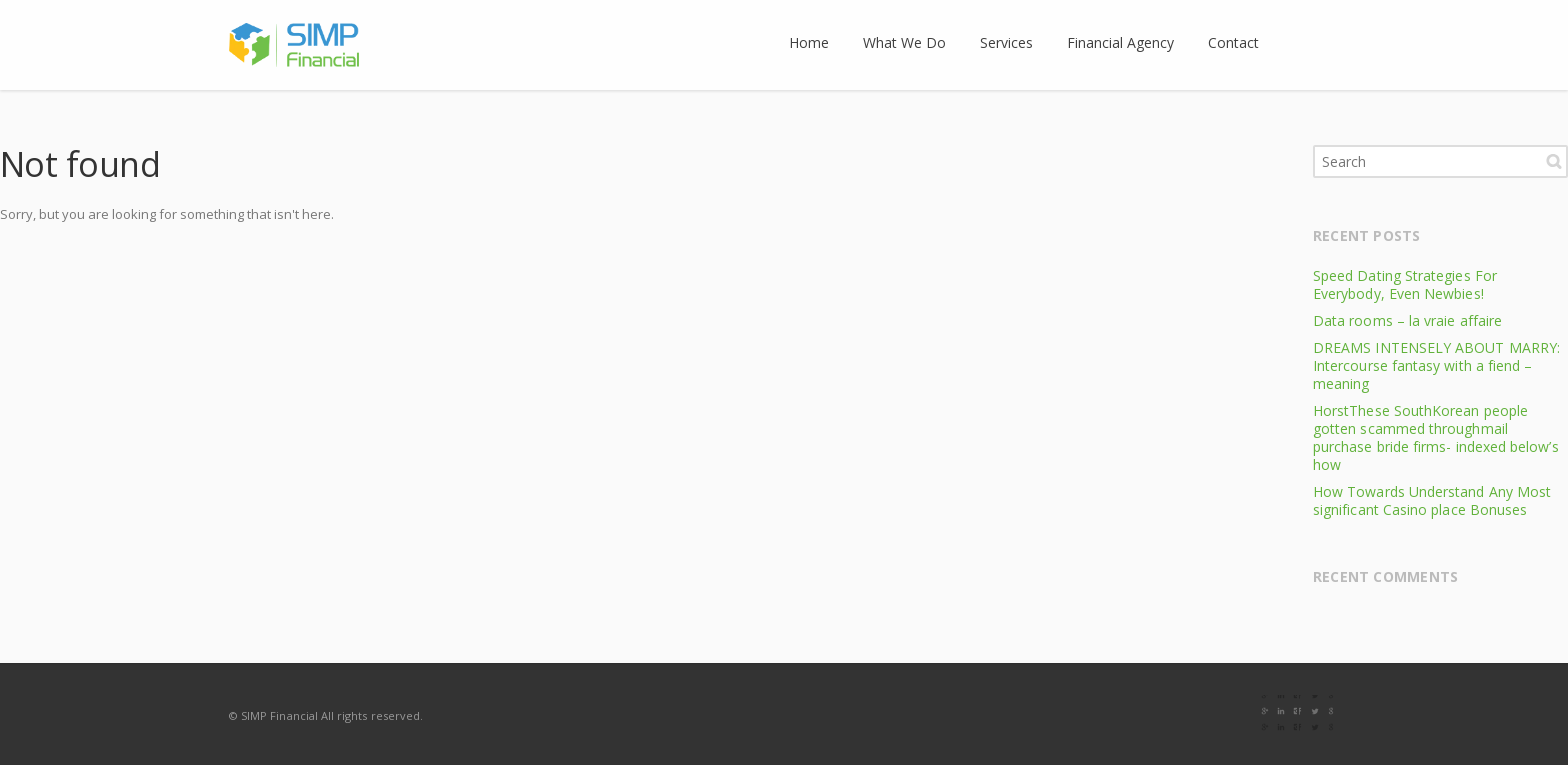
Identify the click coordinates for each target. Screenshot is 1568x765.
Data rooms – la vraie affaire (1407, 320)
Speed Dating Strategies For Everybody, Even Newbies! (1405, 284)
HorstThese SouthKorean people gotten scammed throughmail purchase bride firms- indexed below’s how (1436, 437)
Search (1554, 161)
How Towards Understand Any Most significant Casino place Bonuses (1432, 500)
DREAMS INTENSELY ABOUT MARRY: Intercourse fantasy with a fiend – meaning (1436, 365)
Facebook (1277, 715)
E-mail (1319, 715)
